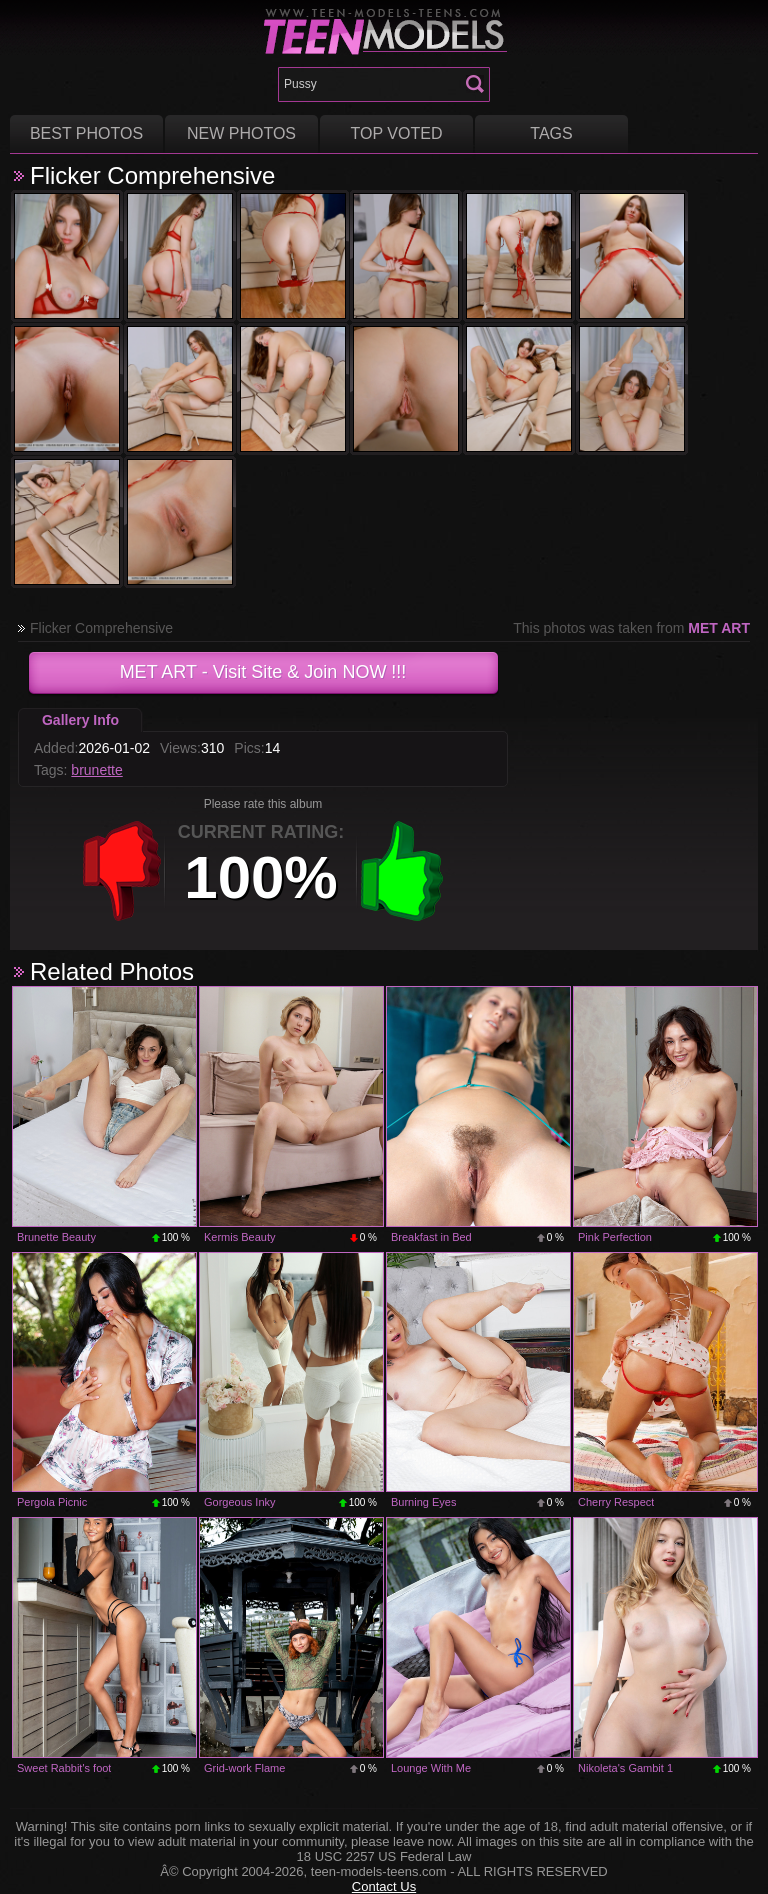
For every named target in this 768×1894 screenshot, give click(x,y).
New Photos (241, 133)
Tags (551, 133)
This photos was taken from (631, 628)
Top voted (397, 133)
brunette (96, 770)
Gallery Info (80, 720)
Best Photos (86, 133)
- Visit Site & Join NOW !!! (263, 672)
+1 (402, 871)
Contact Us (384, 1886)
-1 (122, 871)
